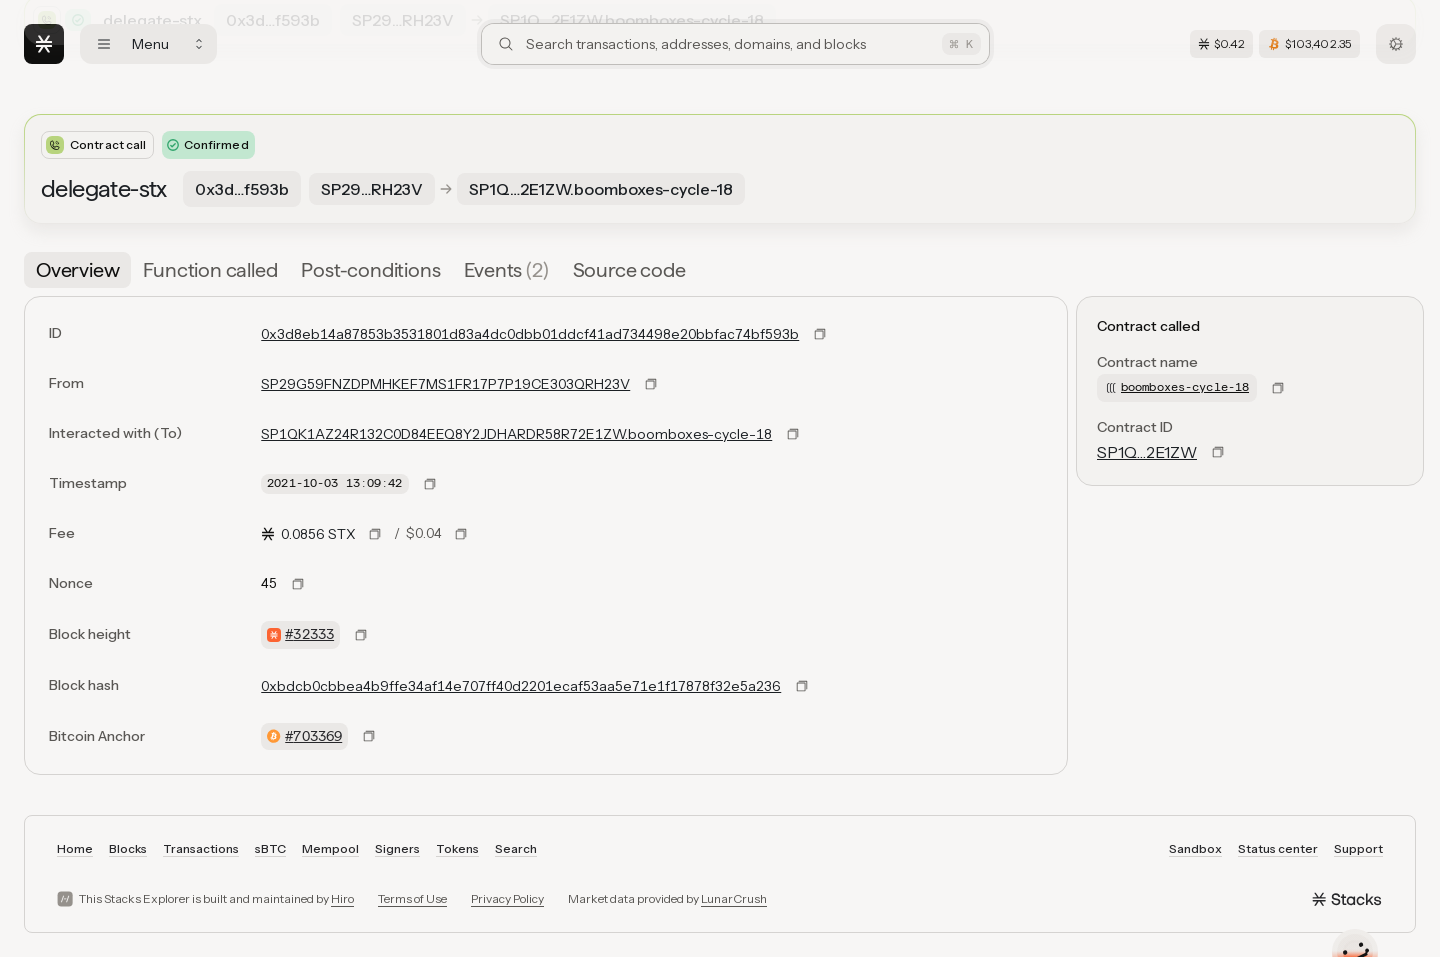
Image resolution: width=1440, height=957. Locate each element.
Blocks (128, 848)
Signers (397, 848)
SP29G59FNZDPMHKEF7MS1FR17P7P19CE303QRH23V (445, 384)
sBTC (270, 848)
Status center (1278, 848)
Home (75, 848)
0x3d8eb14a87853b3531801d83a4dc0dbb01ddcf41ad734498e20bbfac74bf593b (530, 334)
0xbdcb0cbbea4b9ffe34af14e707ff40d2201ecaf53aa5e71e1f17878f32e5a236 (521, 686)
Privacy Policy (507, 898)
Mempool (330, 848)
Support (1358, 848)
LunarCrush (734, 898)
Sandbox (1195, 848)
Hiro (342, 898)
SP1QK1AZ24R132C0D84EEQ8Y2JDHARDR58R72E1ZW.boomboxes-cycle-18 (516, 434)
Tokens (457, 848)
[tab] (77, 270)
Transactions (201, 848)
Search (516, 848)
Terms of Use (412, 898)
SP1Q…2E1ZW (1147, 452)
